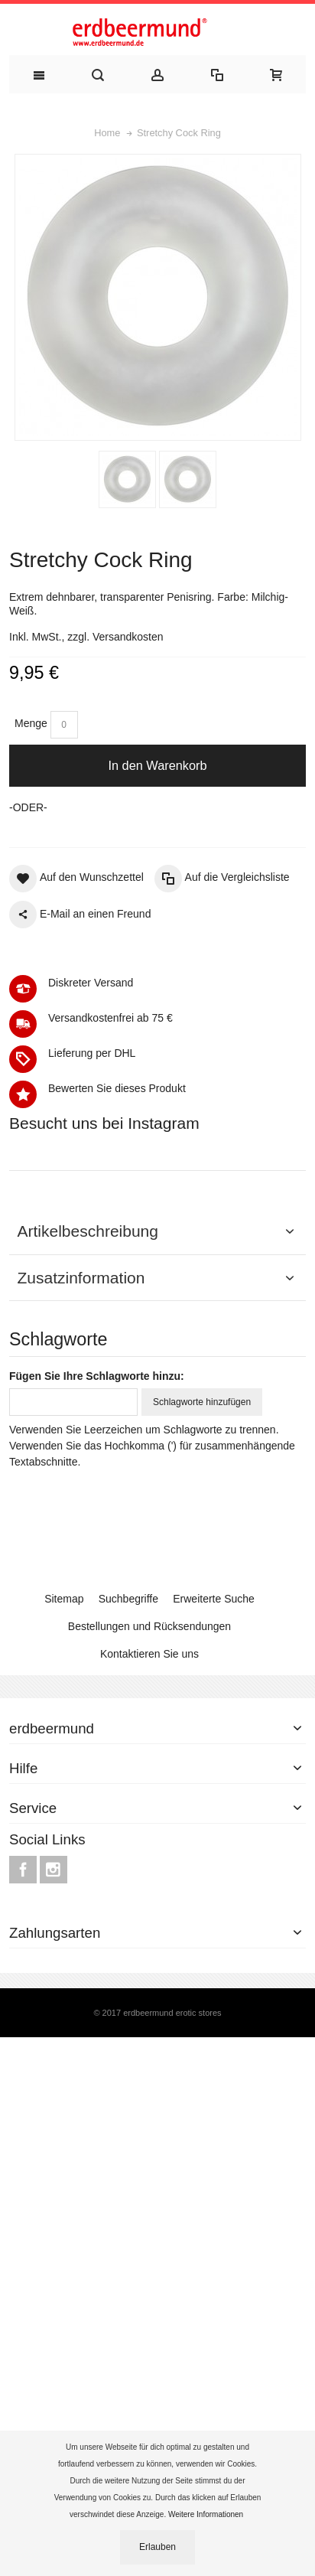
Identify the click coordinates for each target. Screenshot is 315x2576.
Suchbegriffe (128, 1868)
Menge (31, 723)
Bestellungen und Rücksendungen (149, 1896)
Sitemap (63, 1868)
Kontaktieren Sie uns (149, 1923)
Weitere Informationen (206, 2514)
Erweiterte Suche (214, 1868)
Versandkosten (128, 637)
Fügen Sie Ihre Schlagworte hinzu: (96, 1645)
